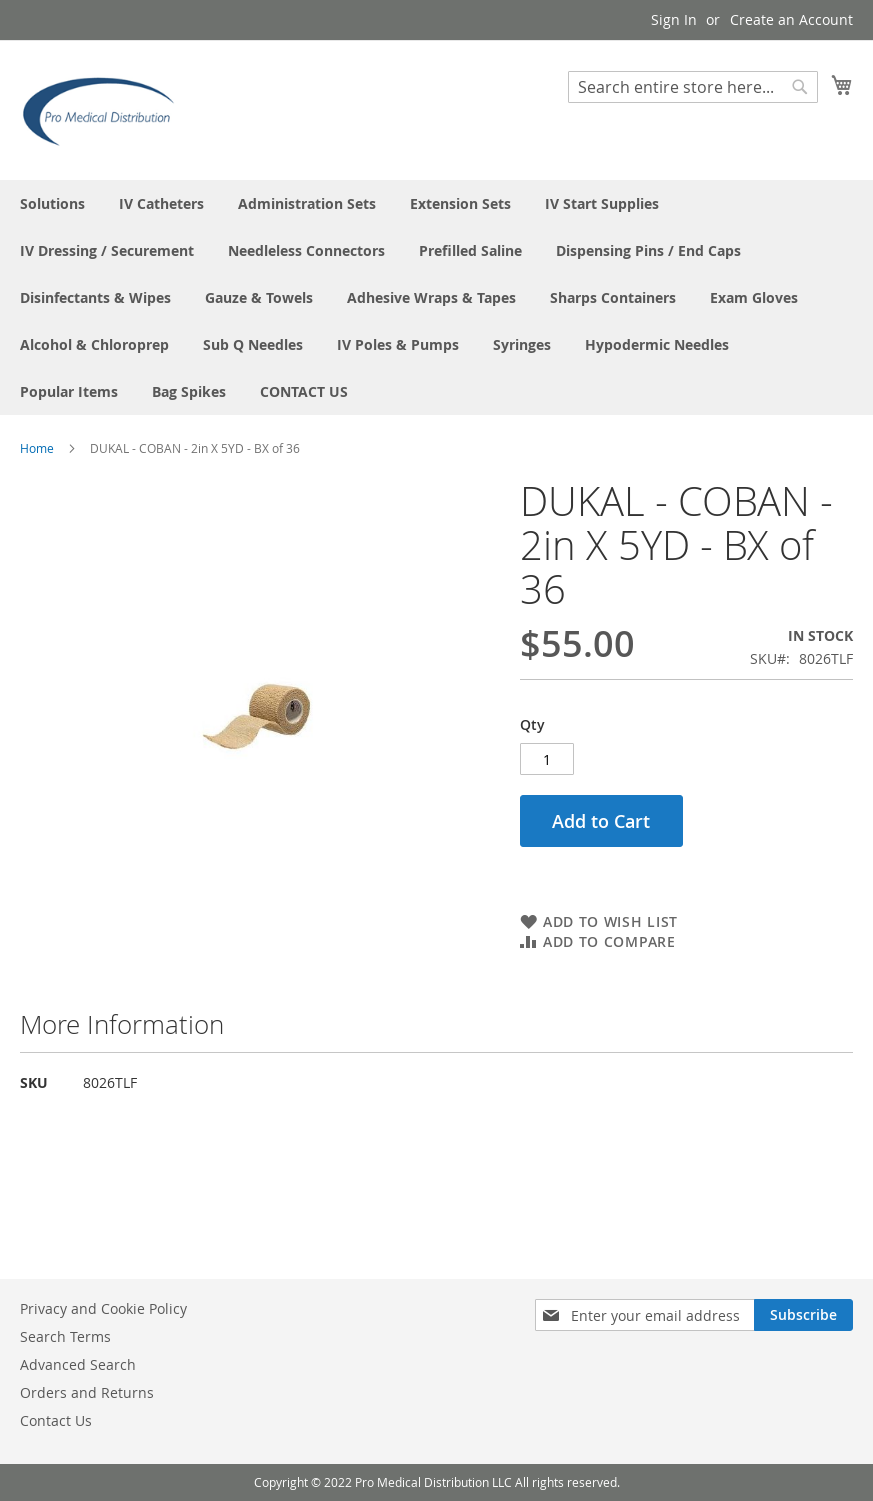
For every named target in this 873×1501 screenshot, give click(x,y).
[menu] (436, 297)
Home (37, 448)
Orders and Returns (87, 1392)
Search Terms (65, 1336)
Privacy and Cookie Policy (103, 1308)
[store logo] (105, 109)
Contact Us (56, 1420)
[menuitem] (52, 203)
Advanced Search (78, 1364)
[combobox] (693, 87)
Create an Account (791, 19)
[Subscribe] (803, 1315)
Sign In (674, 19)
